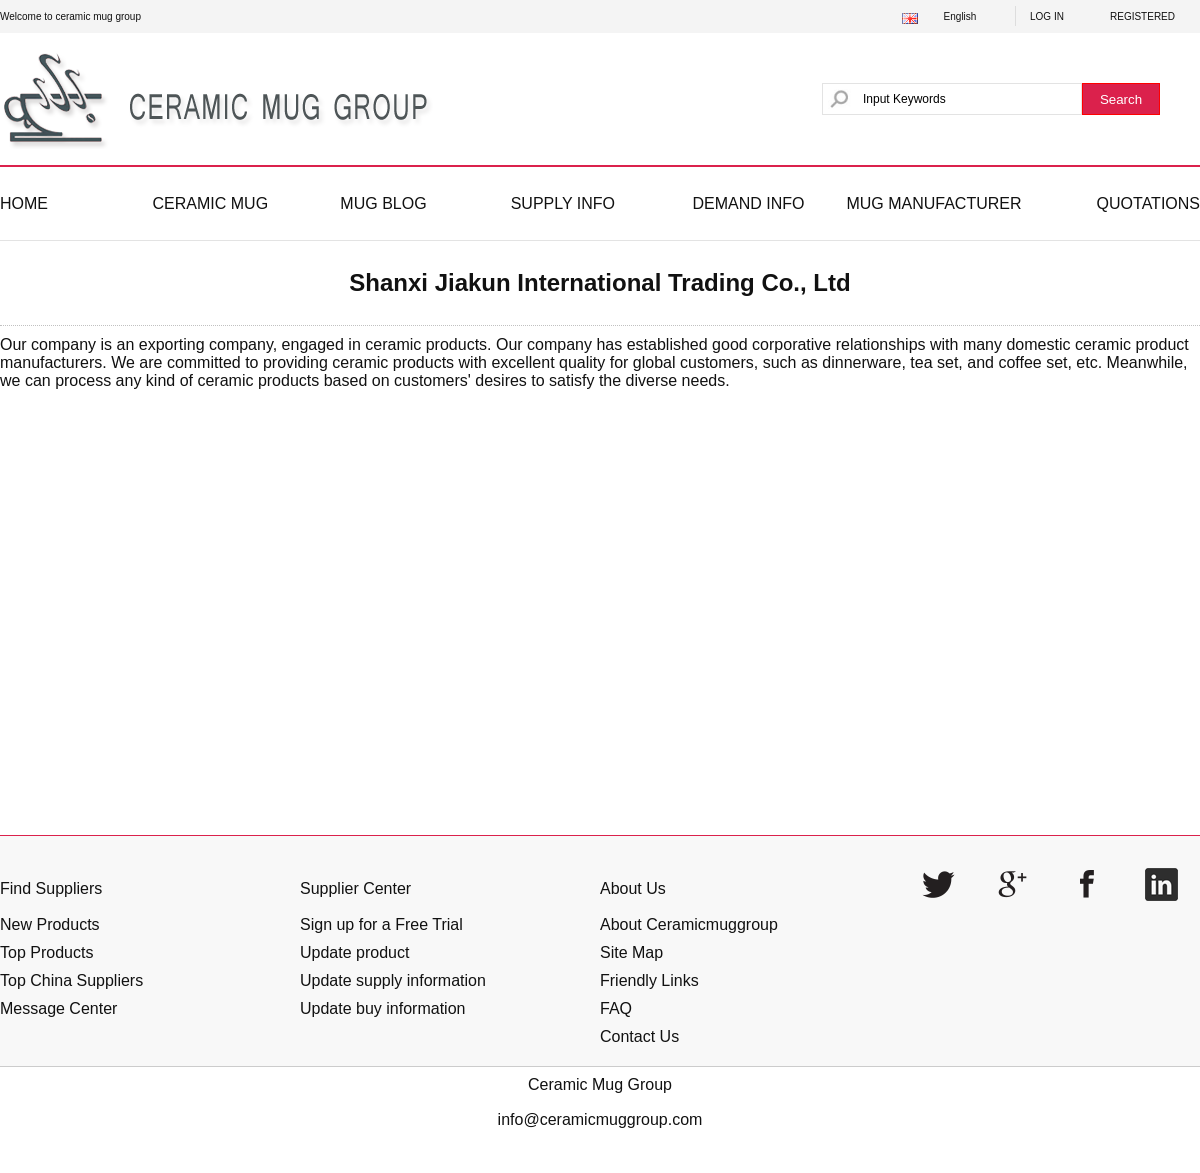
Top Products (46, 952)
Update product (354, 952)
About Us (633, 888)
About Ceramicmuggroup (689, 924)
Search (1121, 99)
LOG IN (1047, 16)
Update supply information (393, 980)
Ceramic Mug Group (600, 1084)
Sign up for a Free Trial (381, 924)
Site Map (631, 952)
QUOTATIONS (1148, 203)
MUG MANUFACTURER (933, 203)
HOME (24, 203)
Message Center (58, 1008)
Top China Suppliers (71, 980)
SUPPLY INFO (563, 203)
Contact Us (639, 1036)
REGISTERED (1142, 16)
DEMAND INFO (748, 203)
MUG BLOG (383, 203)
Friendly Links (649, 980)
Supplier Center (355, 888)
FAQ (616, 1008)
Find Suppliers (51, 888)
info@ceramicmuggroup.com (600, 1119)
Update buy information (382, 1008)
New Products (50, 924)
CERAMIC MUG (211, 203)
